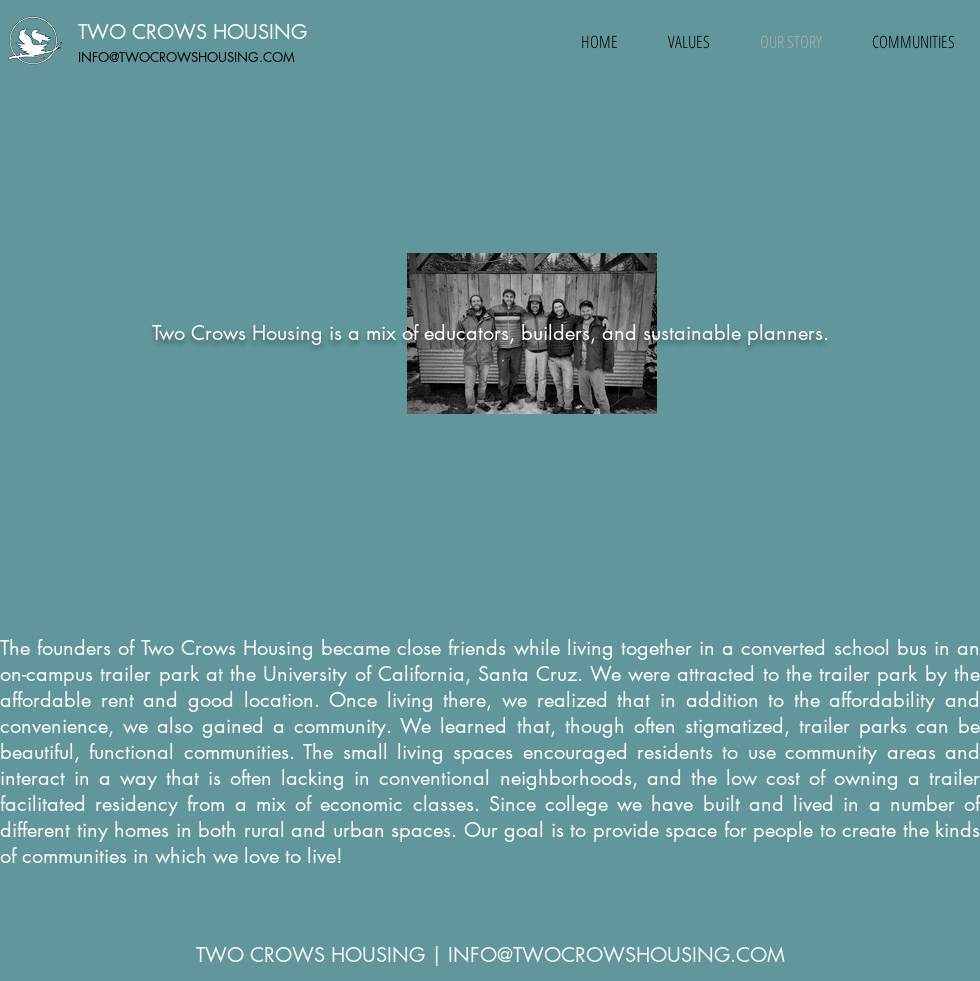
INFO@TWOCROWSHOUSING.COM (186, 57)
